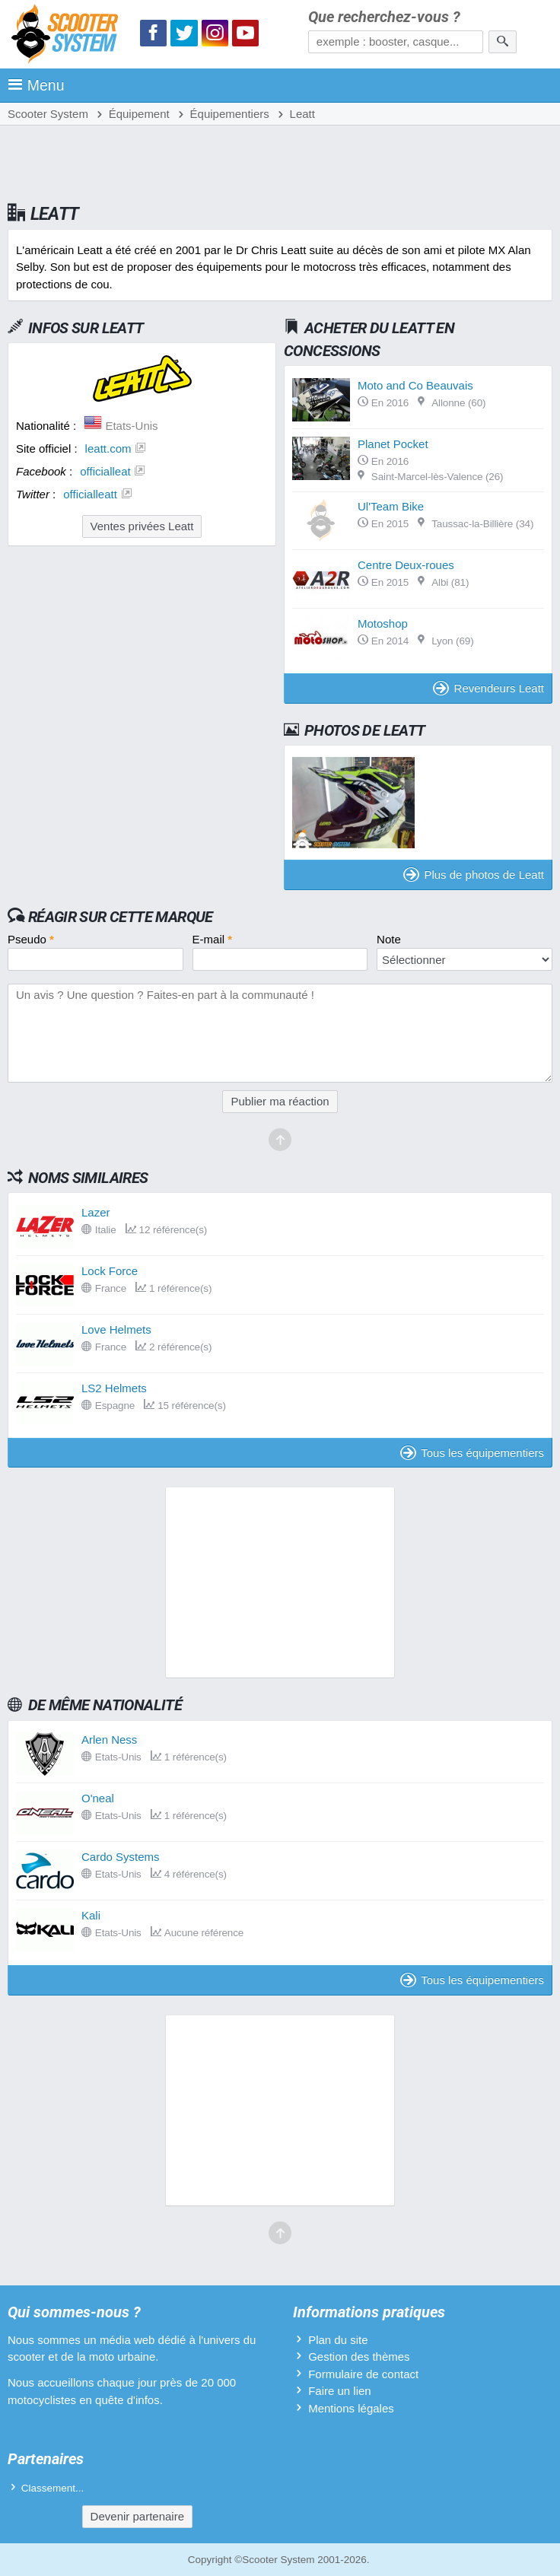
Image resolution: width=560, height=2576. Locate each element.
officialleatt (90, 494)
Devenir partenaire (137, 2516)
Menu (36, 85)
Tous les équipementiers (472, 1452)
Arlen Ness (109, 1739)
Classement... (52, 2488)
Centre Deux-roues (406, 564)
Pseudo (31, 939)
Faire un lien (339, 2390)
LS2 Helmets (114, 1388)
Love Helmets (116, 1329)
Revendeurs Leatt (488, 688)
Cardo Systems (120, 1856)
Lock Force (109, 1270)
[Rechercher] (502, 41)
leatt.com (108, 448)
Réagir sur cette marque (120, 917)
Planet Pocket (393, 443)
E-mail (212, 939)
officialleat (105, 471)
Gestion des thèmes (358, 2356)
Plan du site (338, 2339)
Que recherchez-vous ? (384, 17)
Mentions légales (351, 2408)
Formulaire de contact (363, 2374)
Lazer (95, 1212)
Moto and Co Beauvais (415, 385)
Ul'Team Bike (391, 506)
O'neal (97, 1798)
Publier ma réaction (280, 1101)
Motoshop (383, 623)
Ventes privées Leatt (142, 526)
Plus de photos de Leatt (473, 874)
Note (389, 939)
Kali (90, 1915)
